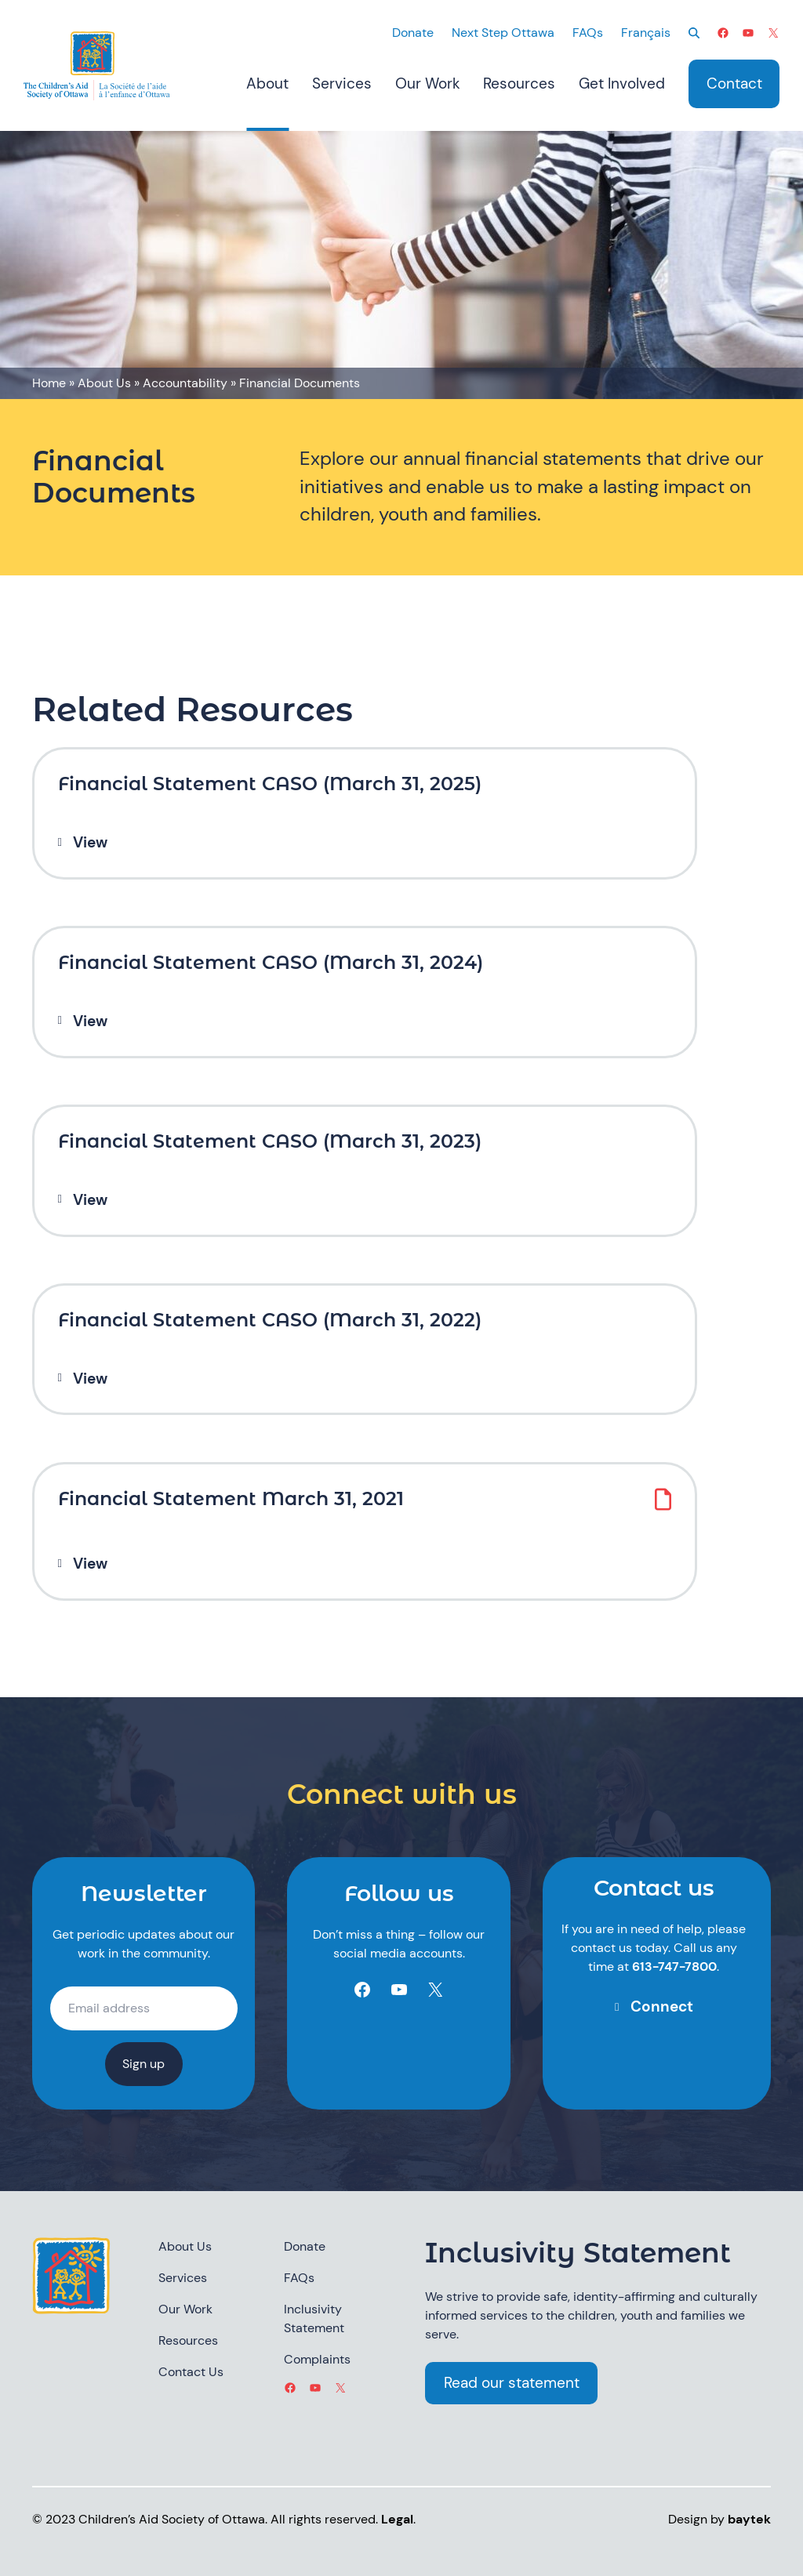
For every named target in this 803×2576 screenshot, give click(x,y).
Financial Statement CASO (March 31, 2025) (269, 784)
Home (49, 383)
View (90, 843)
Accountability (185, 383)
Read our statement (512, 2383)
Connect (661, 2006)
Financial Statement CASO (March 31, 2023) (269, 1141)
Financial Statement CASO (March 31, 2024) (270, 963)
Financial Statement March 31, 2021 (231, 1499)
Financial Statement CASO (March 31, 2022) (269, 1320)
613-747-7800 (674, 1966)
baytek (749, 2519)
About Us (104, 383)
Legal (397, 2519)
